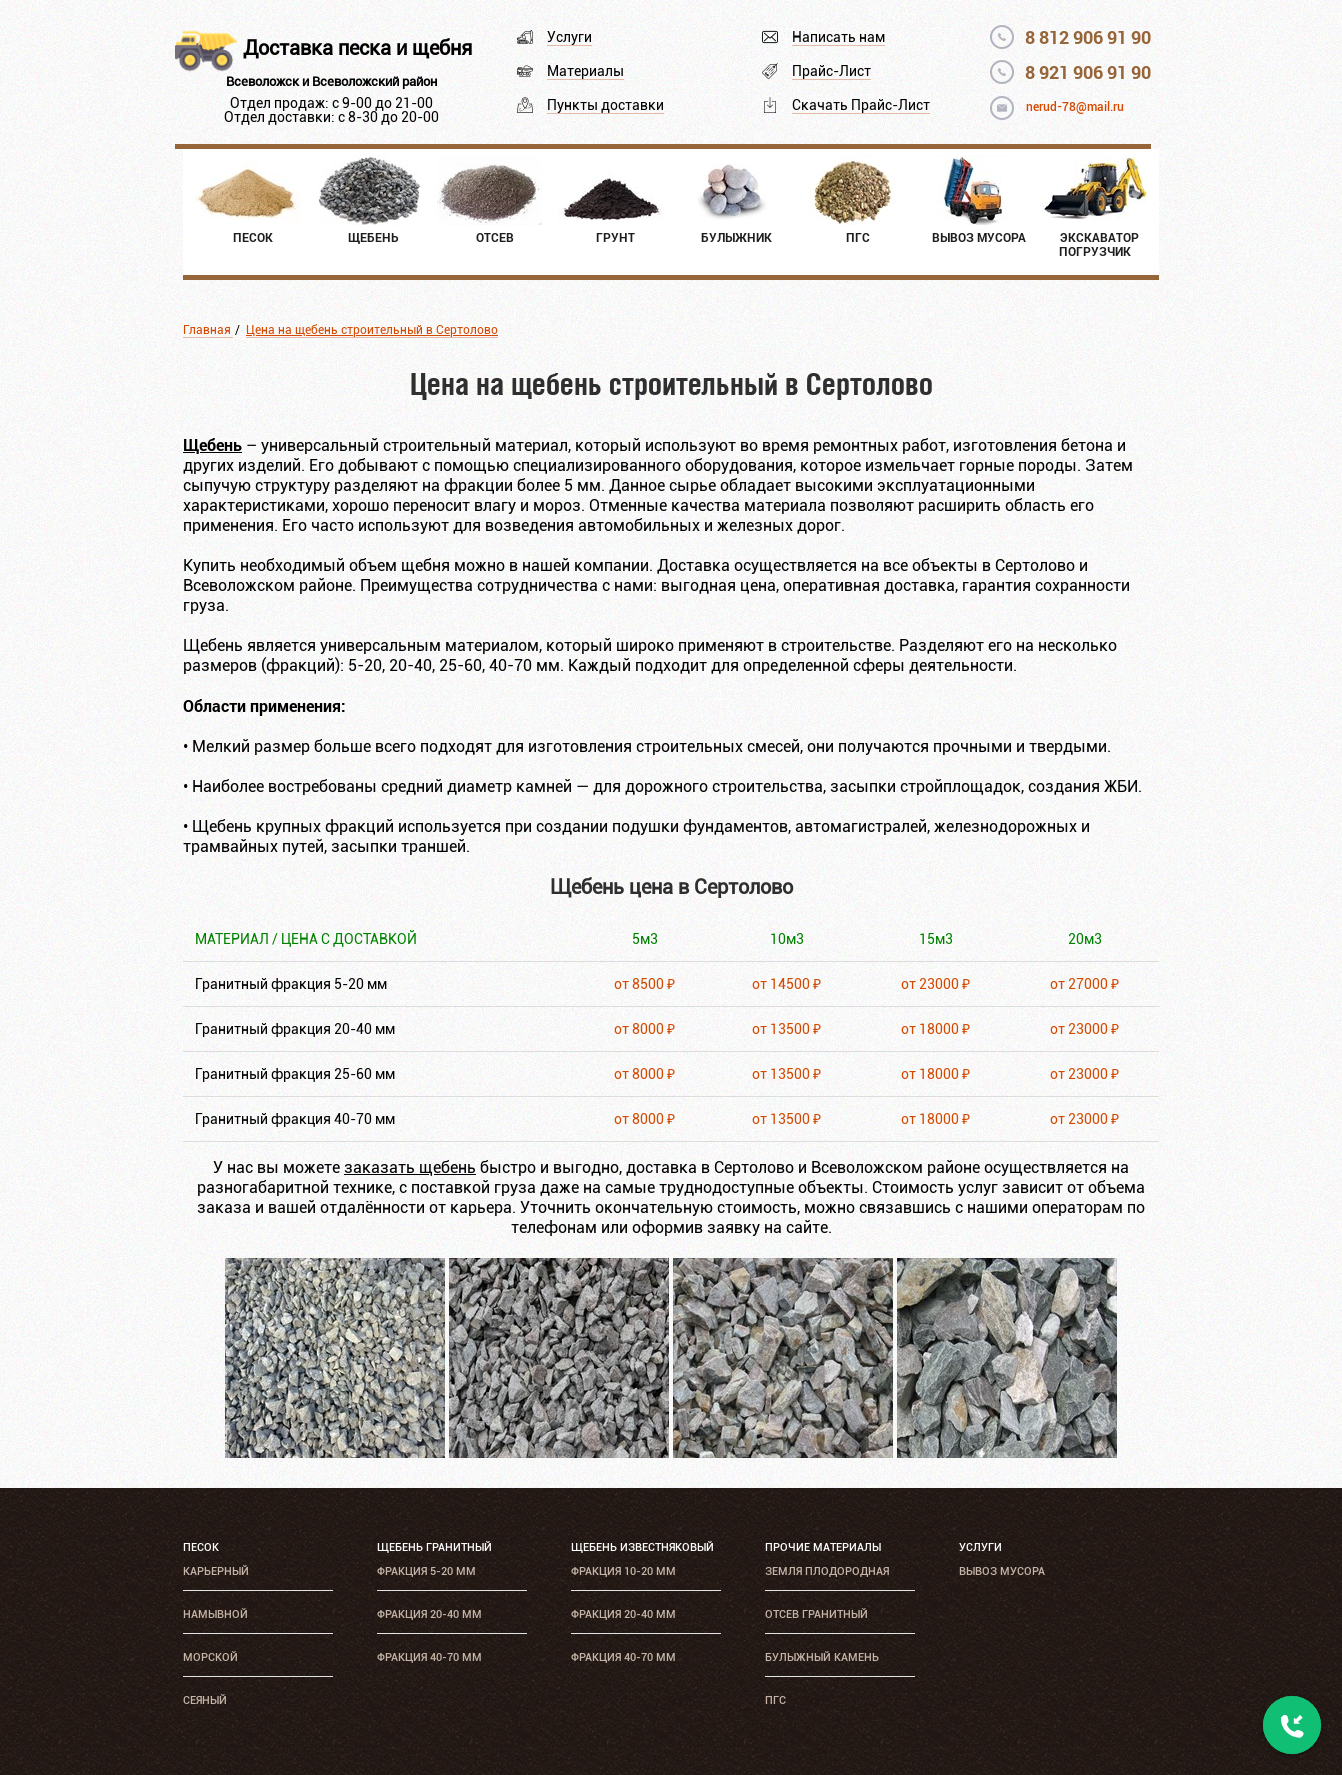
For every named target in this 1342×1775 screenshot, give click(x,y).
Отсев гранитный (816, 1614)
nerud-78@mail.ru (1075, 107)
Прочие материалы (823, 1547)
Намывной (215, 1614)
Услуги (569, 37)
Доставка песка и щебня (357, 48)
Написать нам (838, 37)
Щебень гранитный (434, 1547)
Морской (210, 1657)
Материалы (585, 71)
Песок (201, 1547)
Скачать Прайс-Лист (861, 105)
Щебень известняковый (642, 1547)
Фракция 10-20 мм (623, 1571)
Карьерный (216, 1571)
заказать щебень (410, 1167)
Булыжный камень (822, 1657)
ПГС (775, 1700)
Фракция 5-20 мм (426, 1571)
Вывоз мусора (1002, 1571)
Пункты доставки (605, 105)
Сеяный (205, 1700)
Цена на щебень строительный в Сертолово (372, 330)
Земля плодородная (827, 1571)
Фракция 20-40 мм (429, 1614)
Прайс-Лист (831, 71)
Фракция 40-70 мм (429, 1657)
